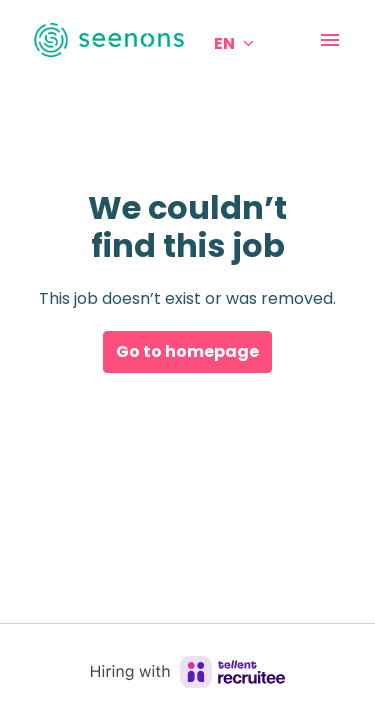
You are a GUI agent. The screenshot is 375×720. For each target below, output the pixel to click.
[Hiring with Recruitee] (188, 672)
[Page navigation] (330, 40)
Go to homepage (187, 351)
